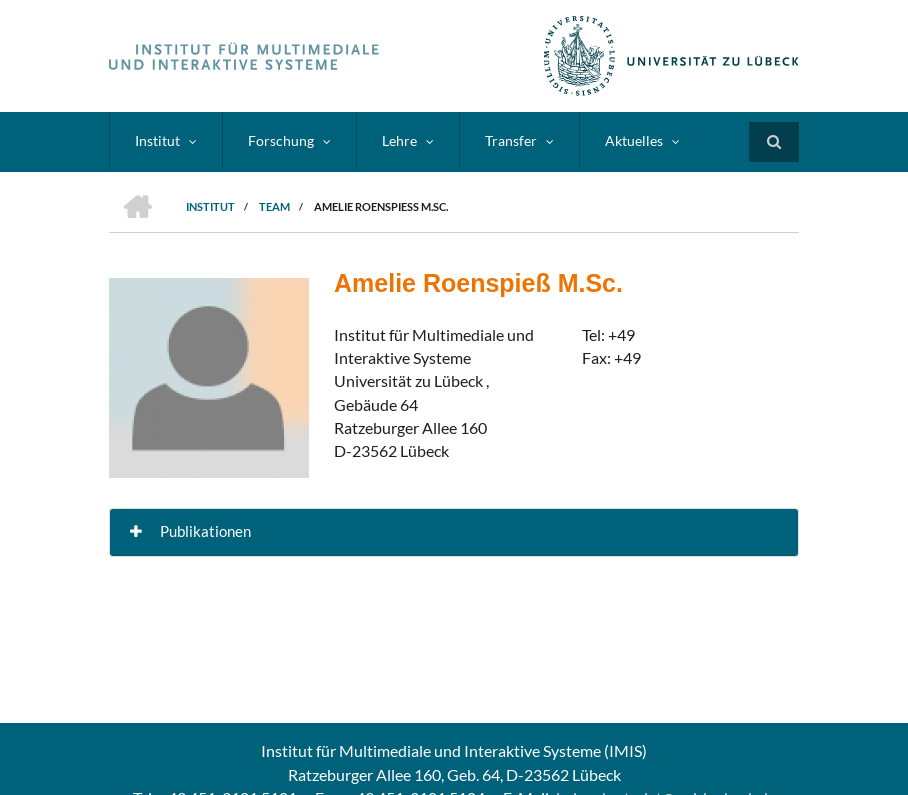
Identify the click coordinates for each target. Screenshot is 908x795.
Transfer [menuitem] (511, 140)
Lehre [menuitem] (399, 140)
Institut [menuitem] (157, 140)
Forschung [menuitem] (281, 140)
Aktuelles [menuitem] (634, 140)
